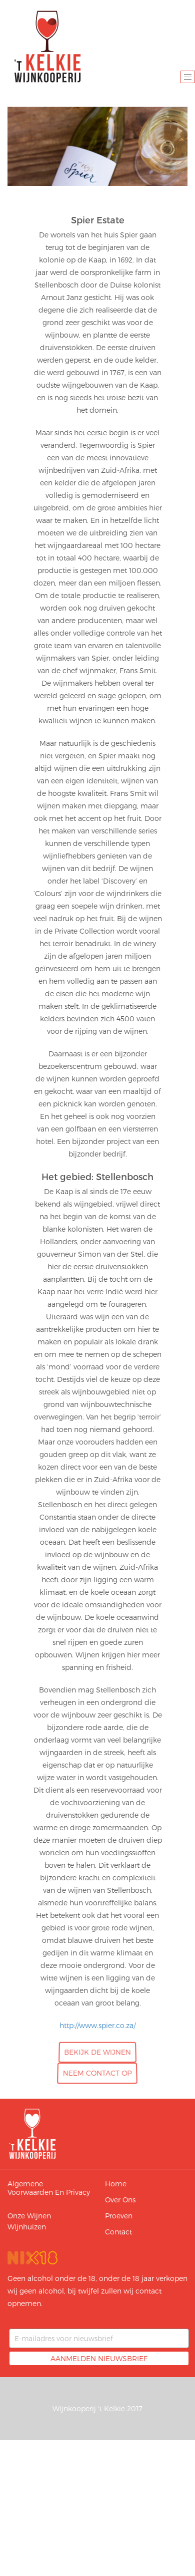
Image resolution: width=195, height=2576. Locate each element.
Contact (118, 2231)
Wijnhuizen (27, 2226)
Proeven (118, 2215)
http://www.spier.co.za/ (98, 2025)
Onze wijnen (29, 2215)
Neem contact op (98, 2073)
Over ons (120, 2199)
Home (115, 2183)
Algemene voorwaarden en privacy (49, 2187)
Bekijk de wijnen (98, 2052)
